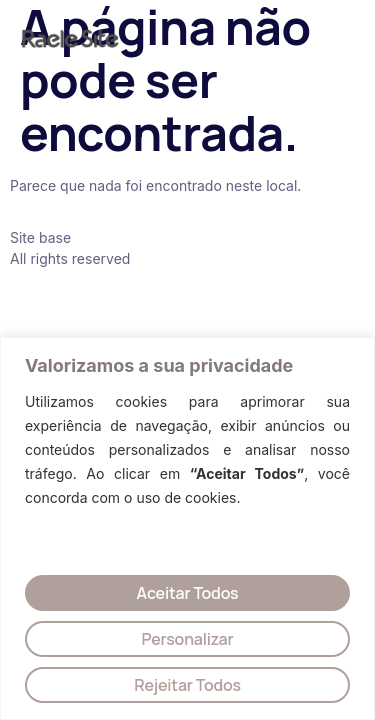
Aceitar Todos (188, 593)
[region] (187, 528)
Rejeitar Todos (187, 685)
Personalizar (187, 639)
